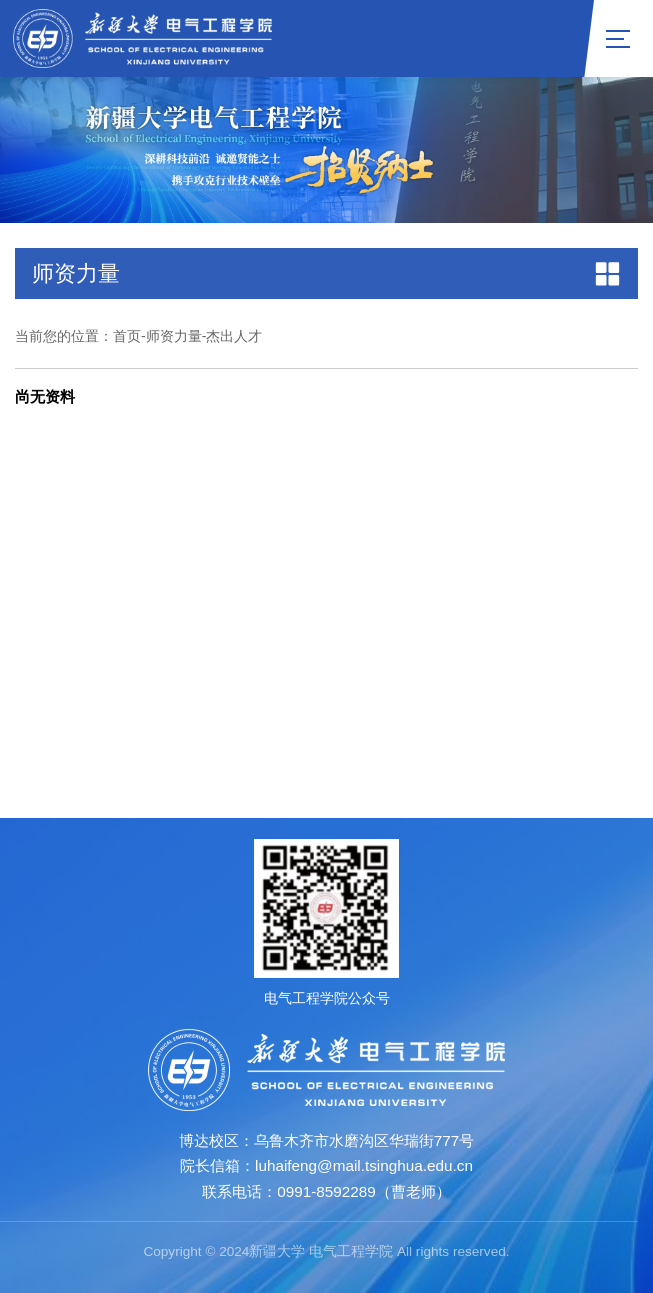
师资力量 (174, 336)
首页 (127, 336)
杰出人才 (234, 336)
